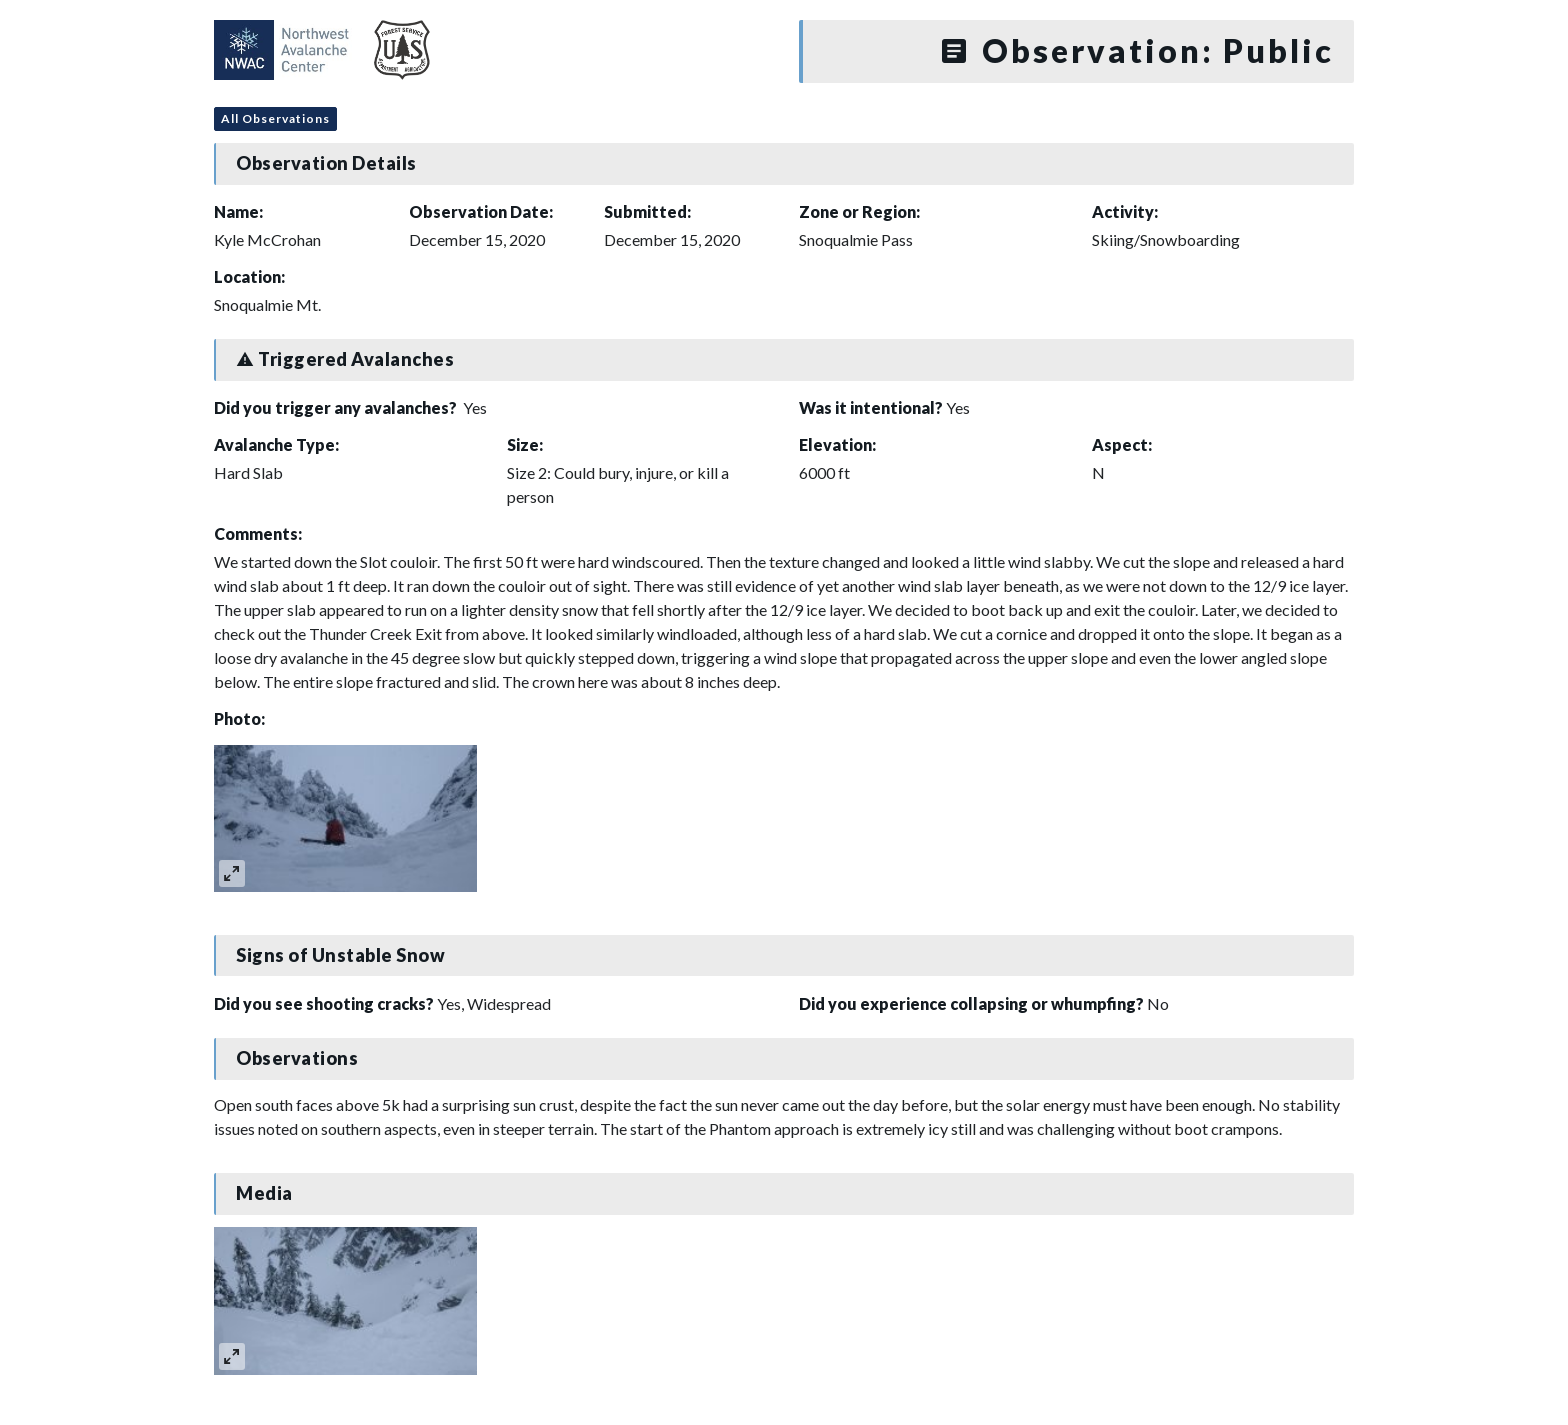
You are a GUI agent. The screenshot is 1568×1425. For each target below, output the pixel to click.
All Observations (275, 118)
